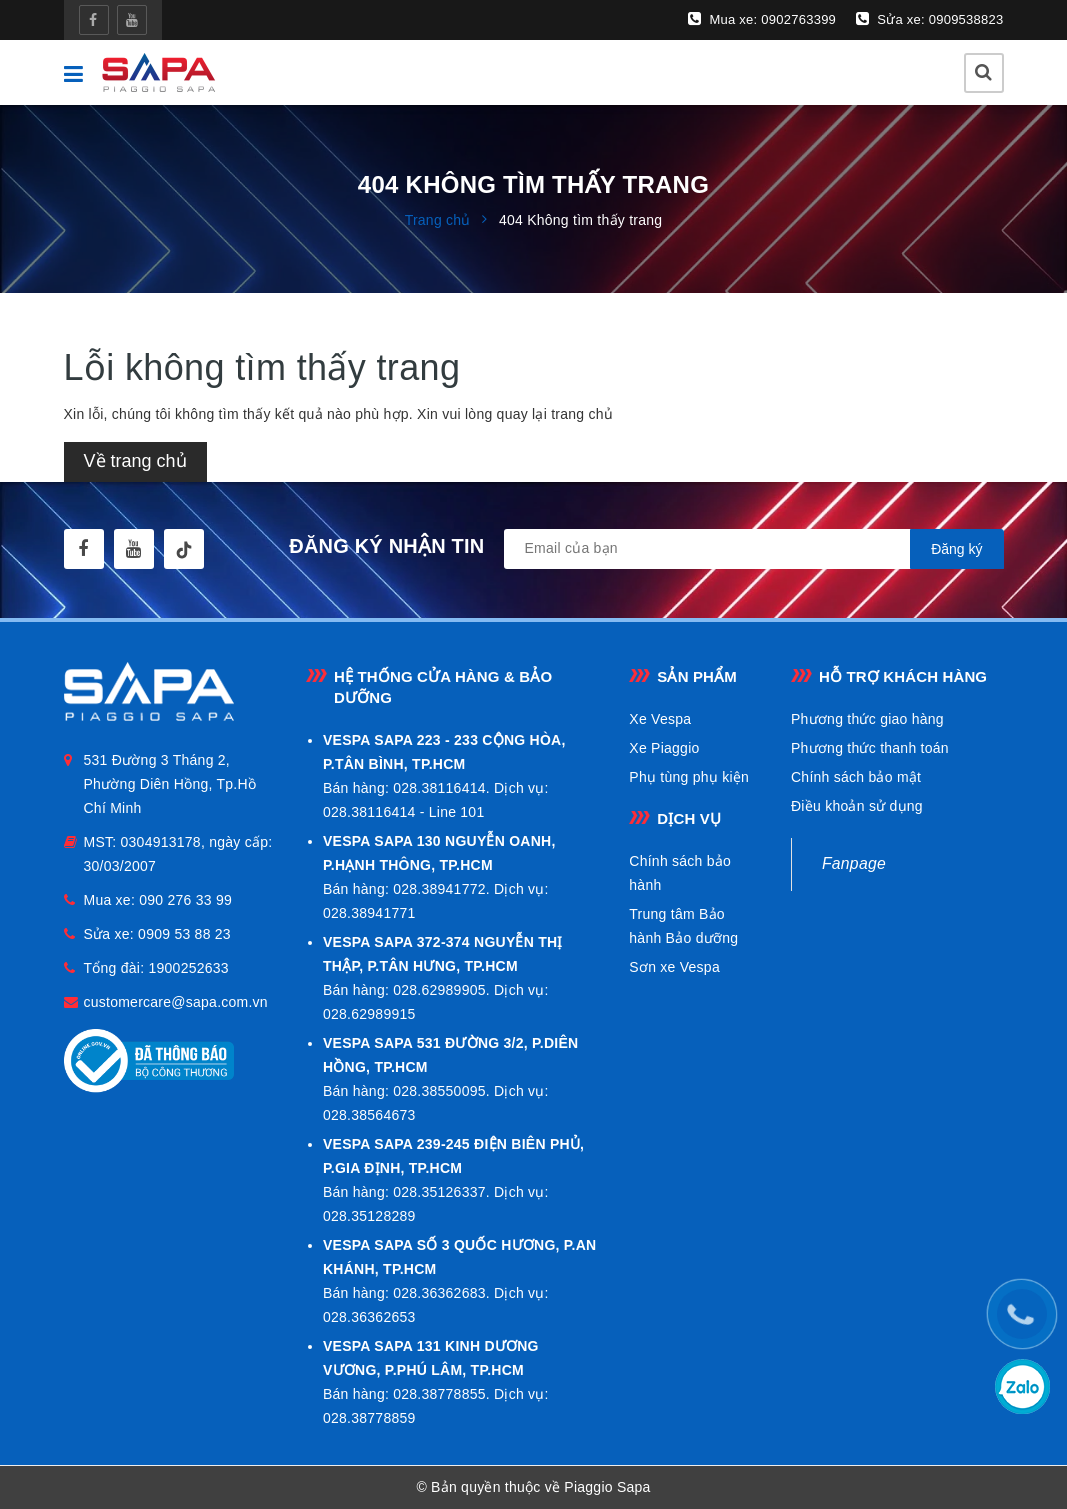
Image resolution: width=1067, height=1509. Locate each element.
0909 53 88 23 (184, 934)
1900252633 (188, 968)
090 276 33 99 (185, 900)
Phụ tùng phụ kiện (689, 777)
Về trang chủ (135, 461)
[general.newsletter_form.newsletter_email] (754, 549)
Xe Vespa (660, 719)
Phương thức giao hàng (867, 719)
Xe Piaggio (664, 748)
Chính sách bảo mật (856, 777)
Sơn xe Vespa (674, 967)
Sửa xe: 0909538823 (929, 19)
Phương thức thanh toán (870, 748)
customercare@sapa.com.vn (176, 1002)
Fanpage (854, 863)
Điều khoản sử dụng (857, 806)
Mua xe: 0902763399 (762, 19)
